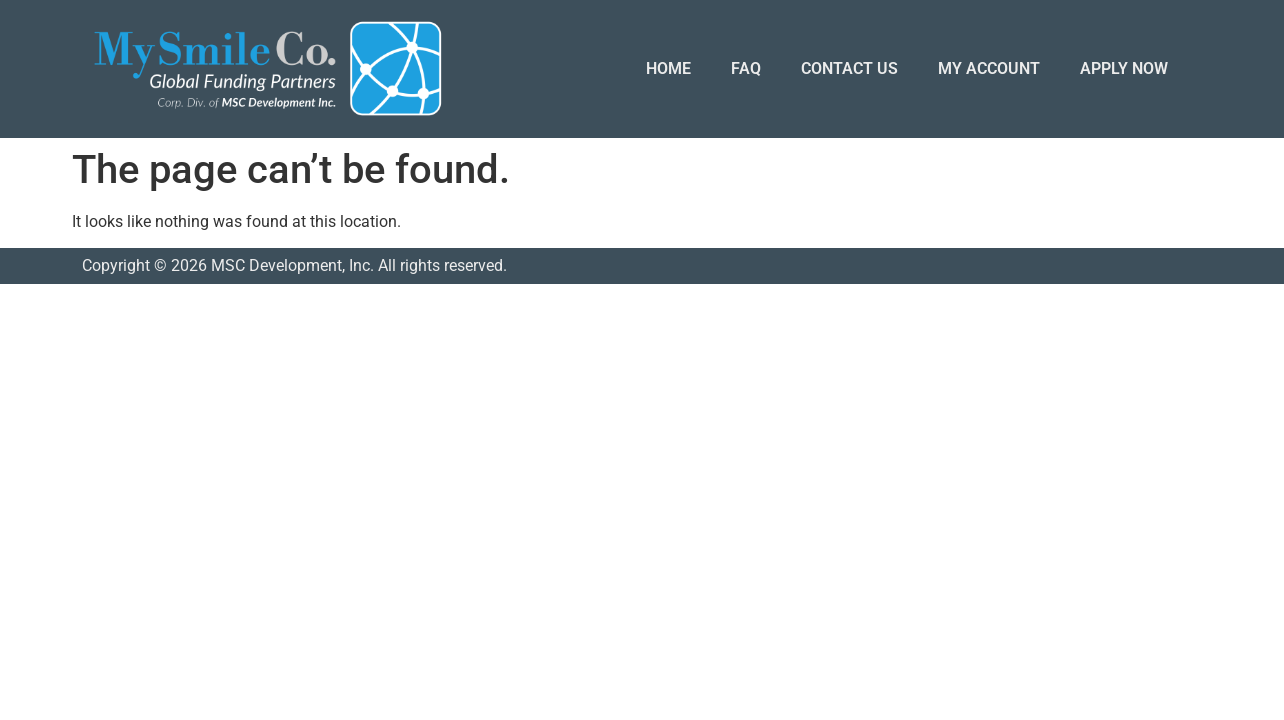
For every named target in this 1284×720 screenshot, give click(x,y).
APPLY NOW (1124, 68)
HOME (668, 68)
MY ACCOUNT (989, 68)
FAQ (746, 68)
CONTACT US (849, 68)
